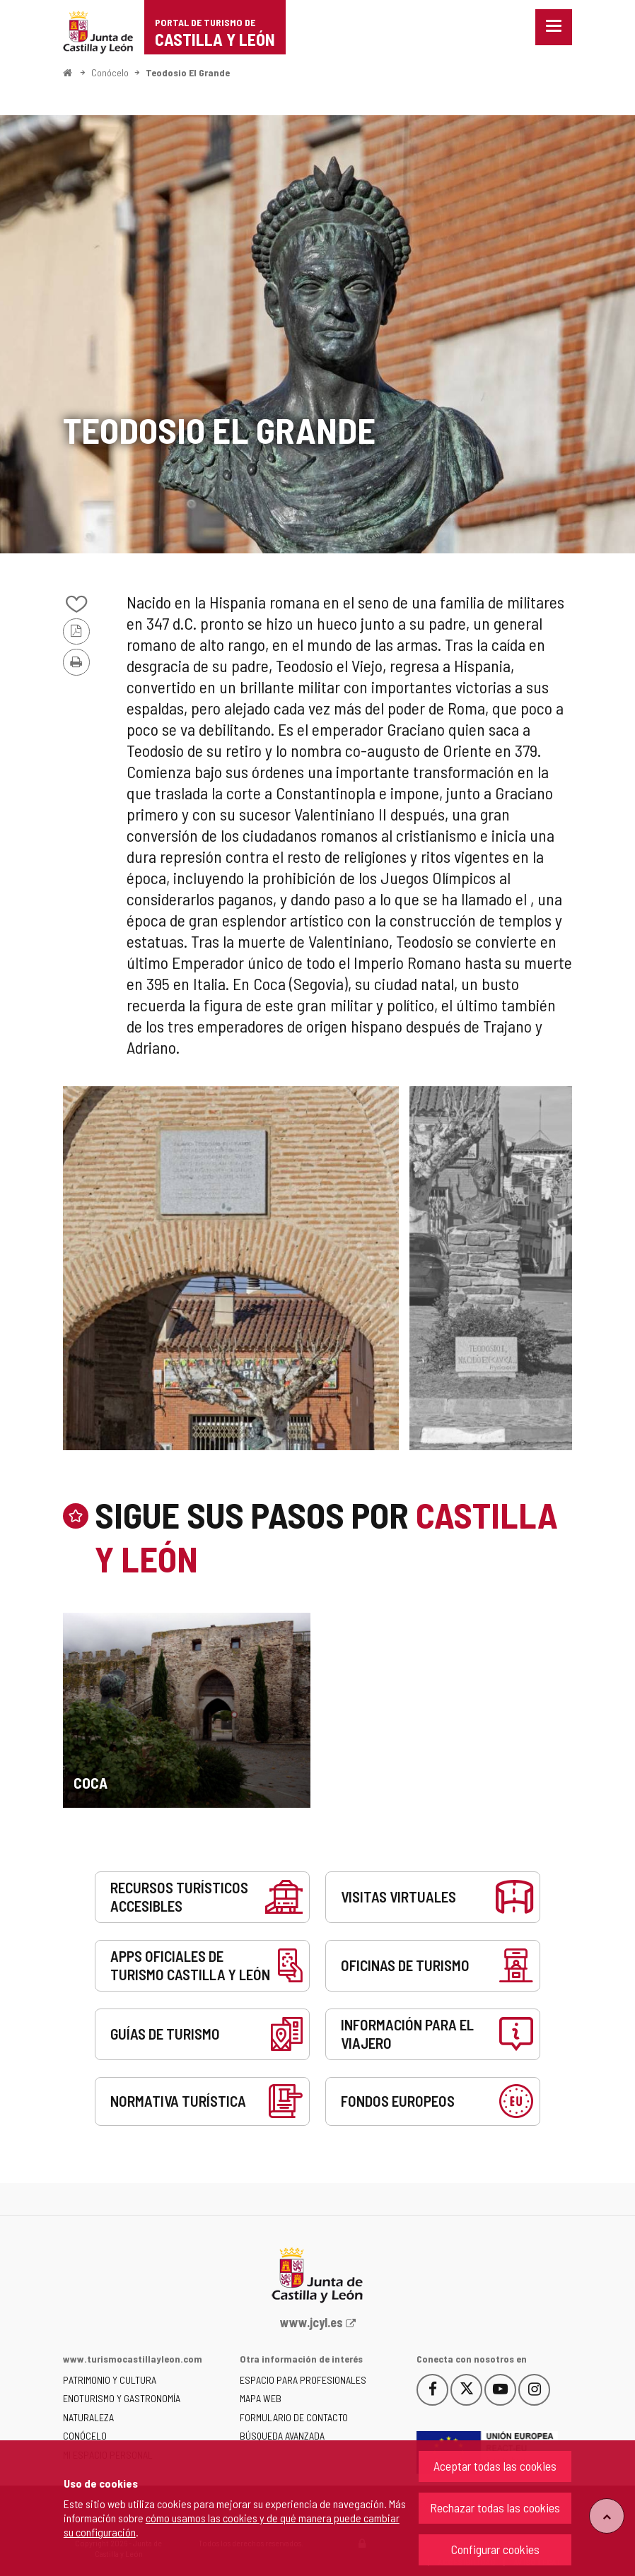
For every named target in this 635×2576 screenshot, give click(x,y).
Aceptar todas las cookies (495, 2466)
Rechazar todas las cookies (495, 2507)
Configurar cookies (495, 2549)
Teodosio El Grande (188, 72)
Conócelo (110, 72)
